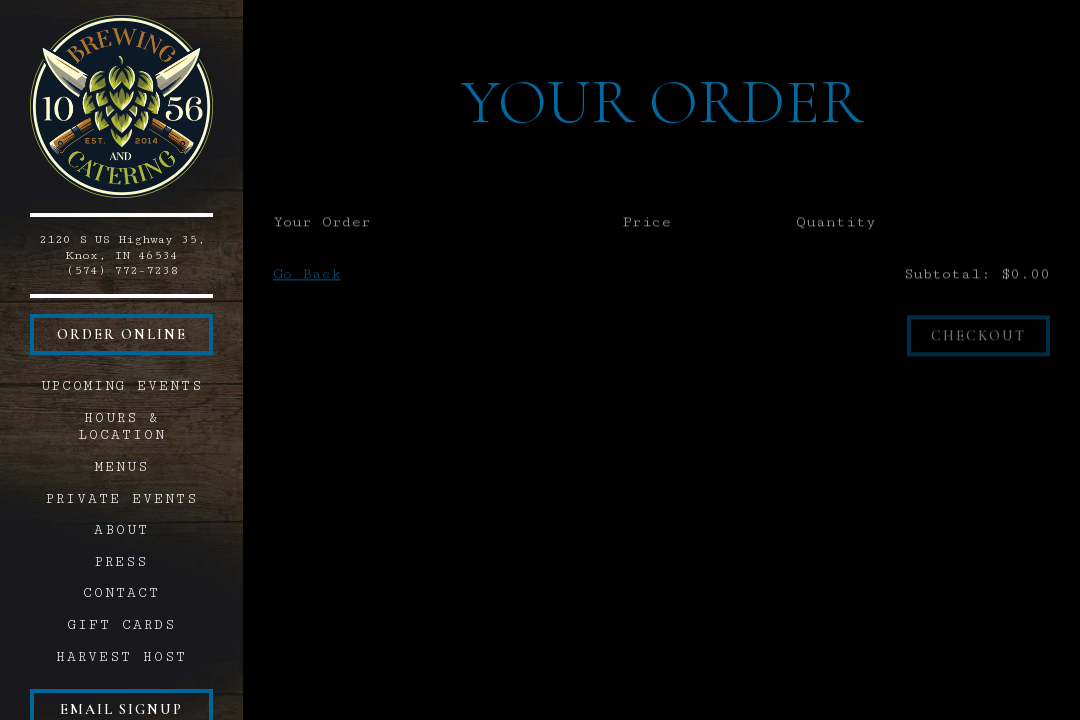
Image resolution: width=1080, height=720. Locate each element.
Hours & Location (122, 426)
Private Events (122, 499)
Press (121, 562)
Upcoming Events (122, 386)
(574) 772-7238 (122, 270)
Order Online (122, 334)
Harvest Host (121, 657)
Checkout (978, 338)
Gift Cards (125, 624)
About (121, 530)
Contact (121, 593)
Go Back (307, 276)
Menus (122, 467)
